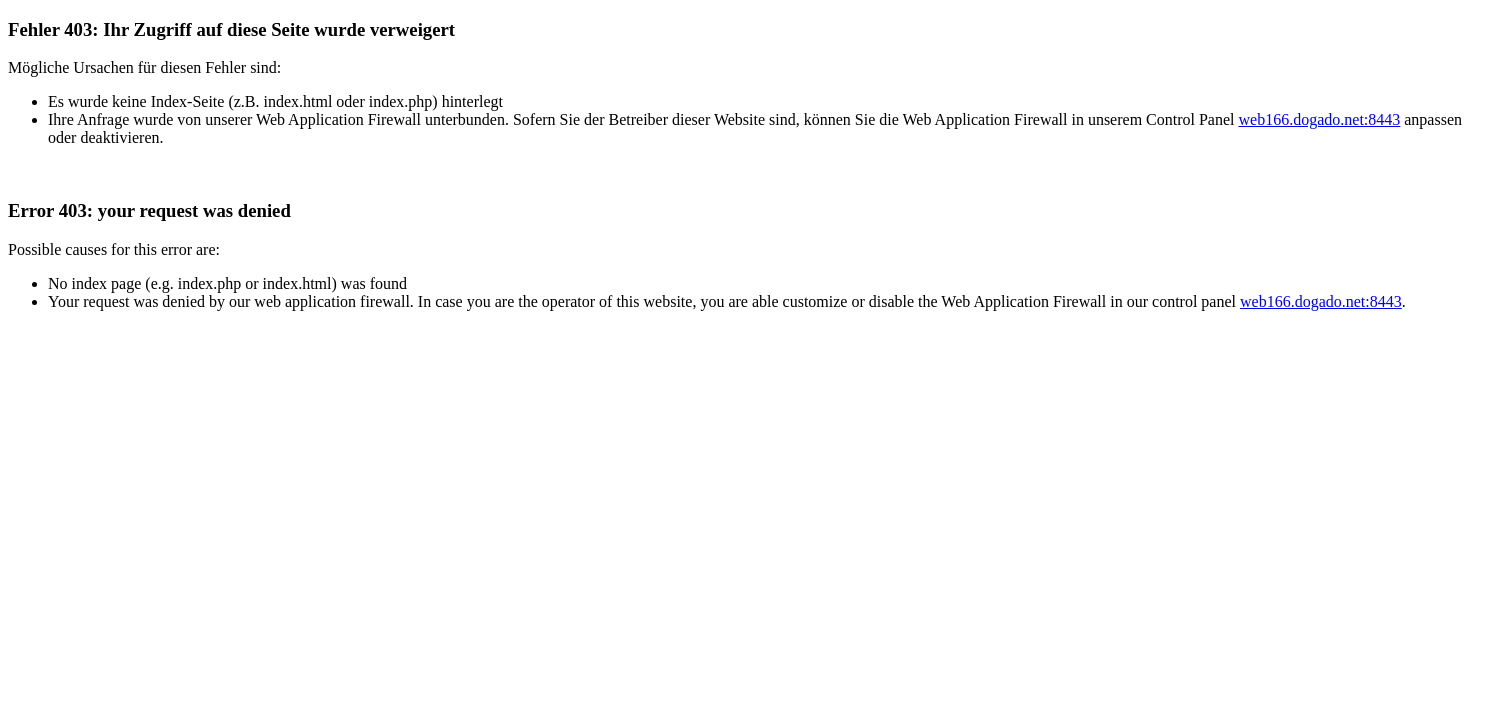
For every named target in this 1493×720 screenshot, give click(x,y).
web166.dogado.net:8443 (1320, 119)
